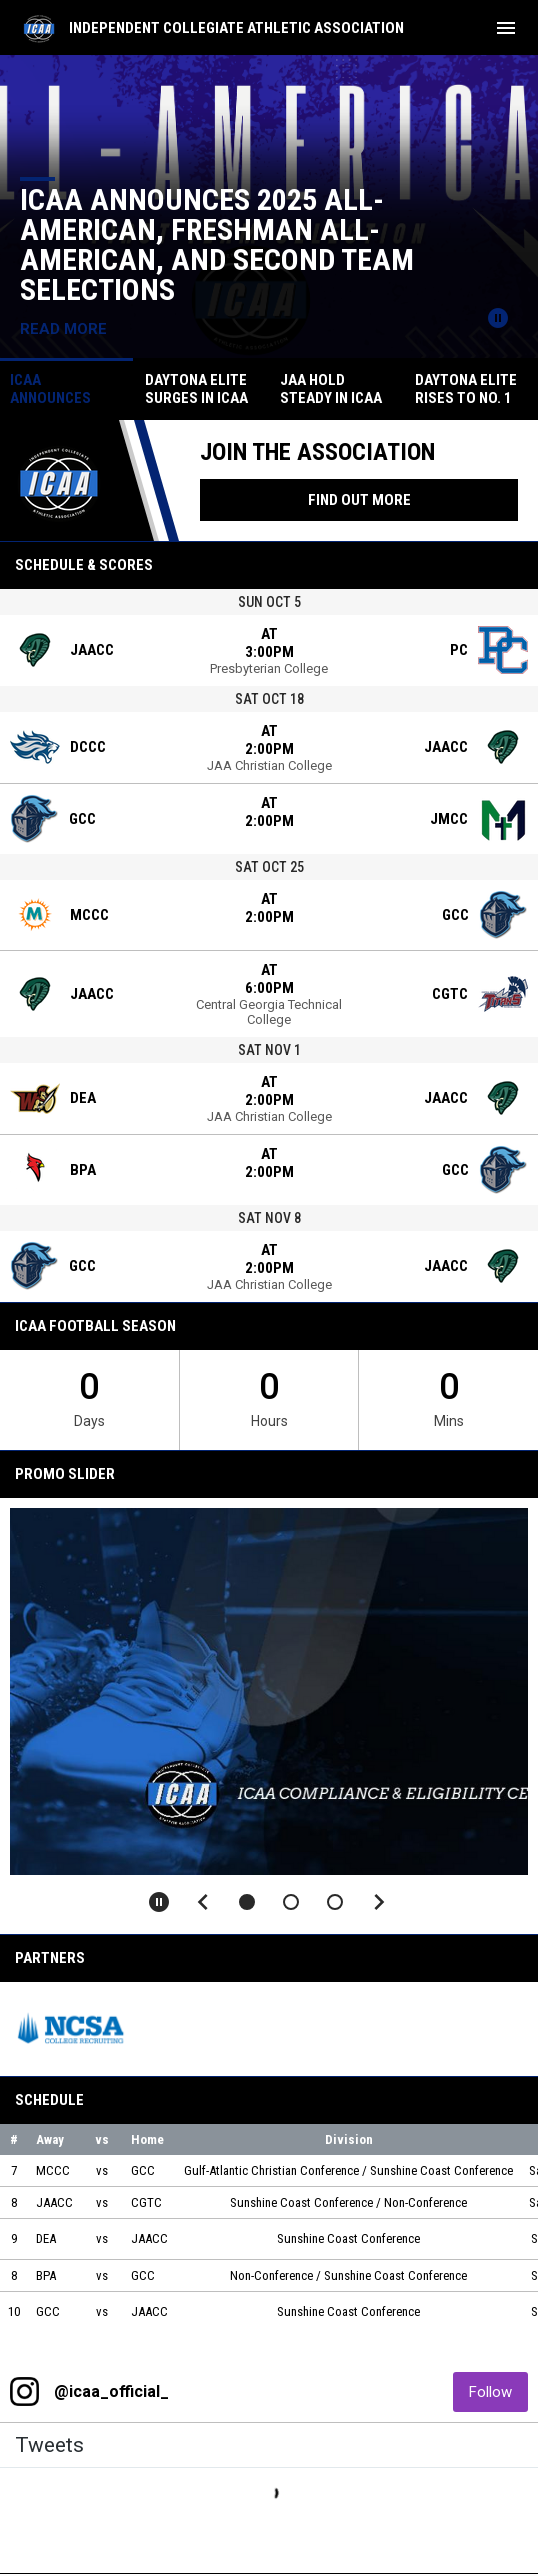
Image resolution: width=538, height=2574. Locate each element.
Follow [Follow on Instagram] (498, 2391)
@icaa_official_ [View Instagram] (111, 2391)
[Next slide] (379, 1902)
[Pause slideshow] (159, 1902)
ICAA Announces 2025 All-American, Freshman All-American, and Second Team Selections (217, 244)
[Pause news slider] (498, 318)
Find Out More (359, 500)
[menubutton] (506, 28)
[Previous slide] (203, 1902)
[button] (247, 1902)
